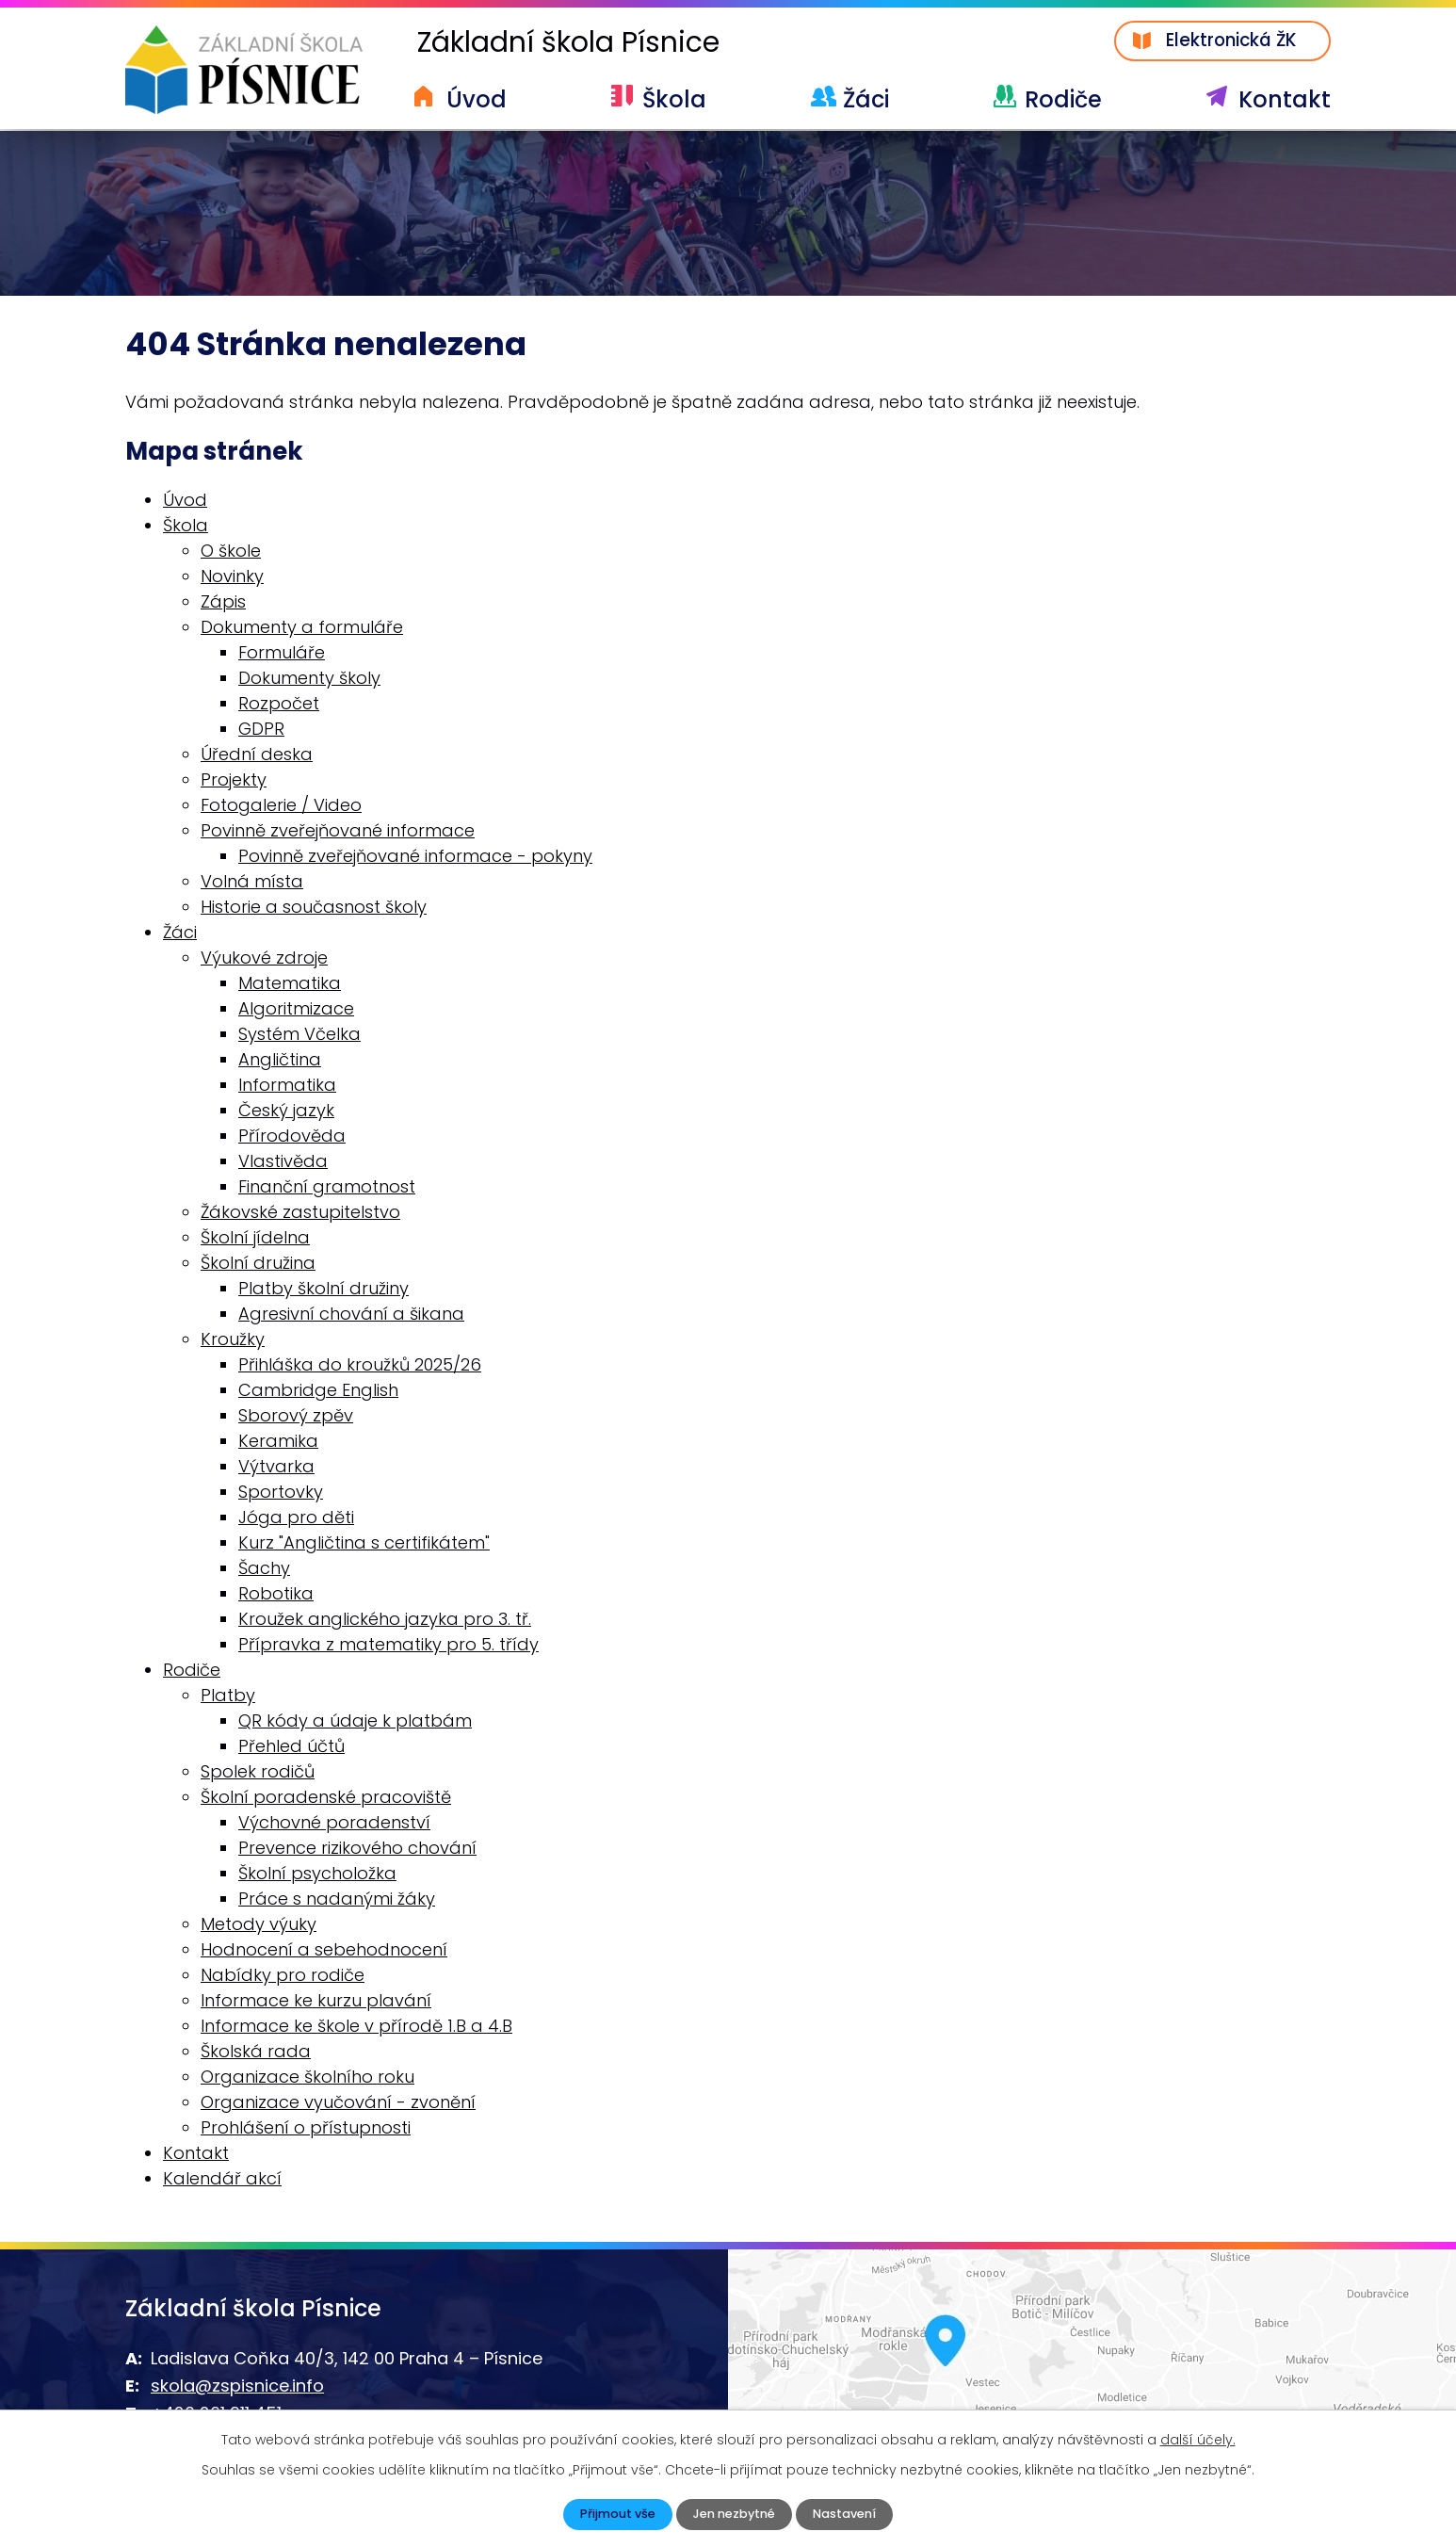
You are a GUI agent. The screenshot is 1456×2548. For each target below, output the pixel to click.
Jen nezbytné (733, 2513)
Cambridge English (318, 1392)
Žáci (866, 99)
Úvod (476, 99)
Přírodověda (292, 1138)
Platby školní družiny (323, 1291)
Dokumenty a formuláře (302, 629)
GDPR (261, 731)
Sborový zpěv (295, 1418)
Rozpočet (278, 706)
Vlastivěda (283, 1164)
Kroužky (233, 1342)
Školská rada (256, 2054)
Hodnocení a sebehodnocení (324, 1952)
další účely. (1198, 2437)
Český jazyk (286, 1113)
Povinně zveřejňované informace (338, 833)
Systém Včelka (299, 1036)
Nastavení (852, 2513)
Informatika (287, 1087)
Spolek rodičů (258, 1774)
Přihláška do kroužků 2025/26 (359, 1367)
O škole (231, 553)
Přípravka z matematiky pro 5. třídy (388, 1647)
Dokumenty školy (309, 680)
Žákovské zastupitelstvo (300, 1214)
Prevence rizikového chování (357, 1850)
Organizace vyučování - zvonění (338, 2105)
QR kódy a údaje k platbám (355, 1723)
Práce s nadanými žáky (336, 1901)
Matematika (289, 986)
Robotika (276, 1596)
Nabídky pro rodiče (282, 1977)
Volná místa (252, 884)
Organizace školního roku (307, 2079)
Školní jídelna (255, 1240)
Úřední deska (257, 757)
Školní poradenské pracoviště (326, 1799)
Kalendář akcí (222, 2181)
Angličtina (279, 1062)
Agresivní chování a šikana (351, 1316)
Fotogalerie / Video (281, 808)
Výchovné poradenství (334, 1825)
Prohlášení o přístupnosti (306, 2130)
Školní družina (258, 1265)
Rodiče (1063, 99)
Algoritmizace (296, 1011)
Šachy (264, 1570)
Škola (674, 99)
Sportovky (280, 1494)
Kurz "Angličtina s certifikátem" (364, 1545)
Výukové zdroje (264, 960)
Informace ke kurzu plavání (316, 2003)
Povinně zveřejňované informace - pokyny (415, 858)
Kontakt (1284, 99)
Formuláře (281, 655)
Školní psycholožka (317, 1876)
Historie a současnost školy (314, 909)
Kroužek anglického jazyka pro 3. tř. (384, 1621)
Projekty (234, 782)
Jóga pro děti (296, 1520)
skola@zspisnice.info (237, 2388)
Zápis (223, 604)
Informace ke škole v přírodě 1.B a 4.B (356, 2028)
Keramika (278, 1443)
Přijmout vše (609, 2513)
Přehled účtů (291, 1749)
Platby (228, 1698)
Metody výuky (258, 1927)
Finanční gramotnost (326, 1189)
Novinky (232, 579)
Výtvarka (276, 1469)
